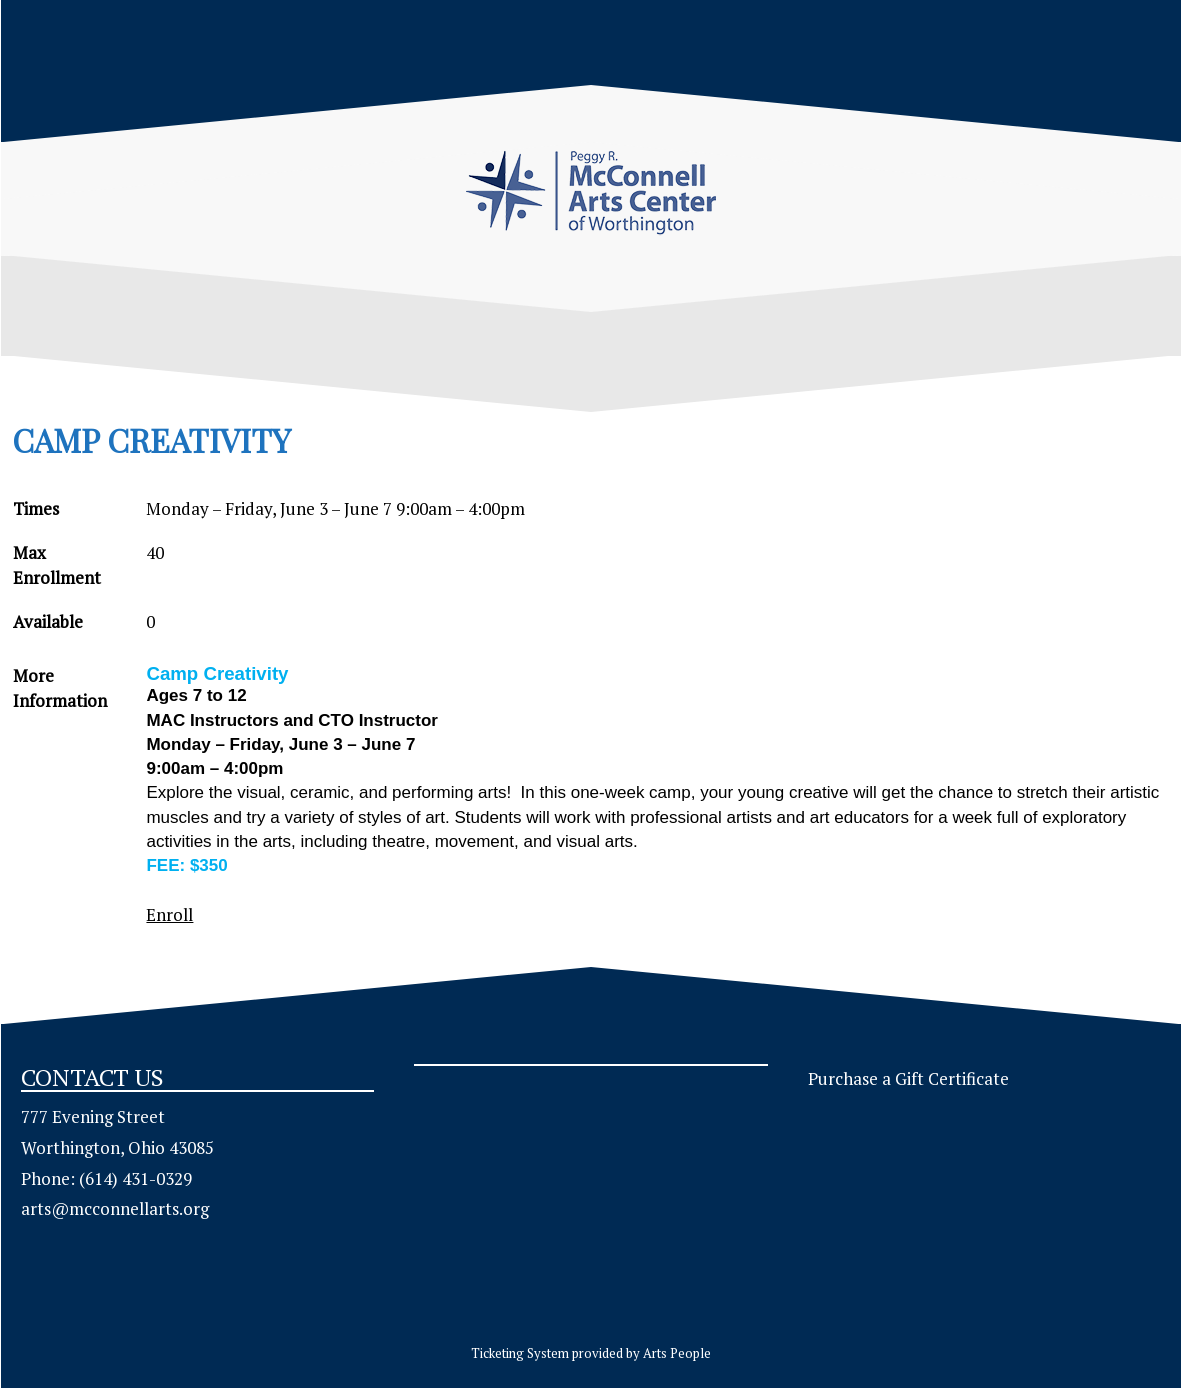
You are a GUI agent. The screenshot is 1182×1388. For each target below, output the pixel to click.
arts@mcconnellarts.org (115, 1208)
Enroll (169, 914)
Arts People (677, 1353)
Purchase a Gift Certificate (908, 1078)
